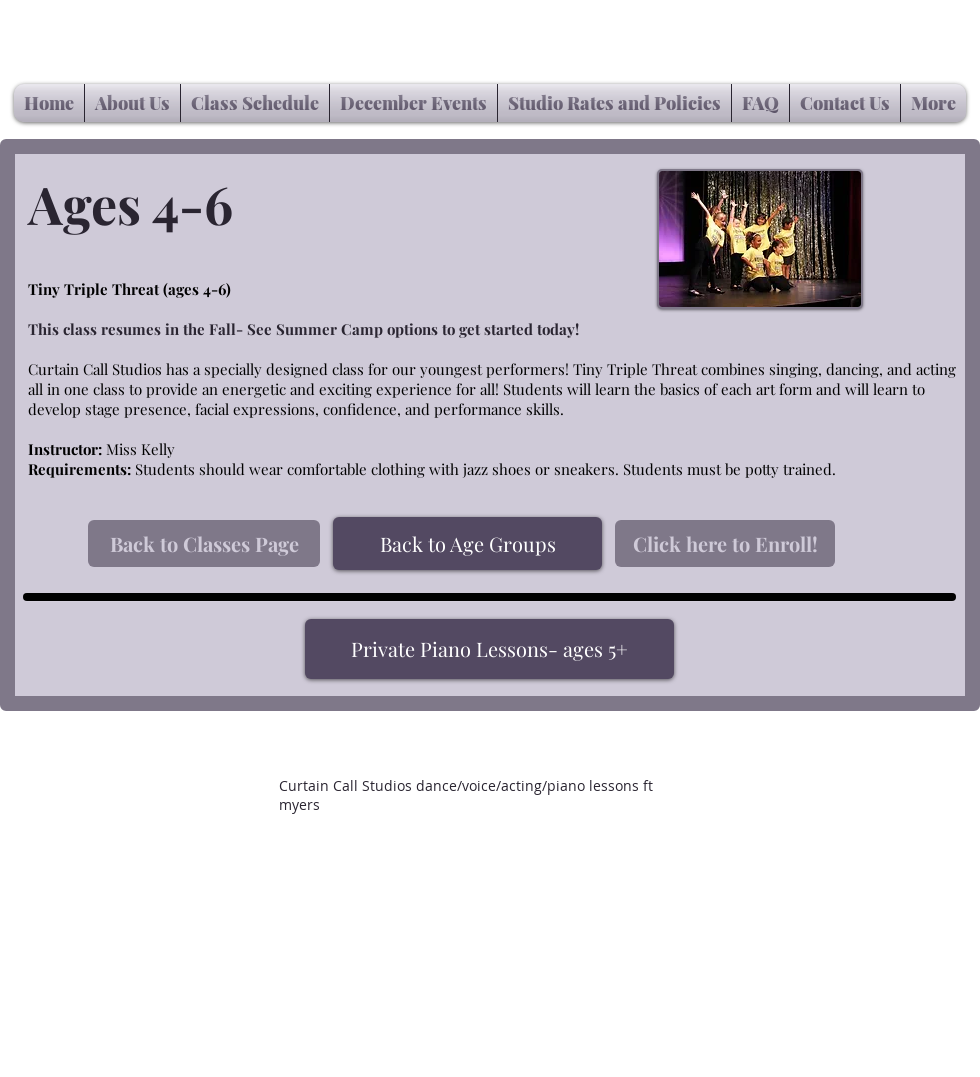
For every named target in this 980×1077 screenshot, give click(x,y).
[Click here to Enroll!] (725, 543)
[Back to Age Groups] (467, 543)
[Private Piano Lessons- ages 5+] (489, 649)
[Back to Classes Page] (204, 543)
